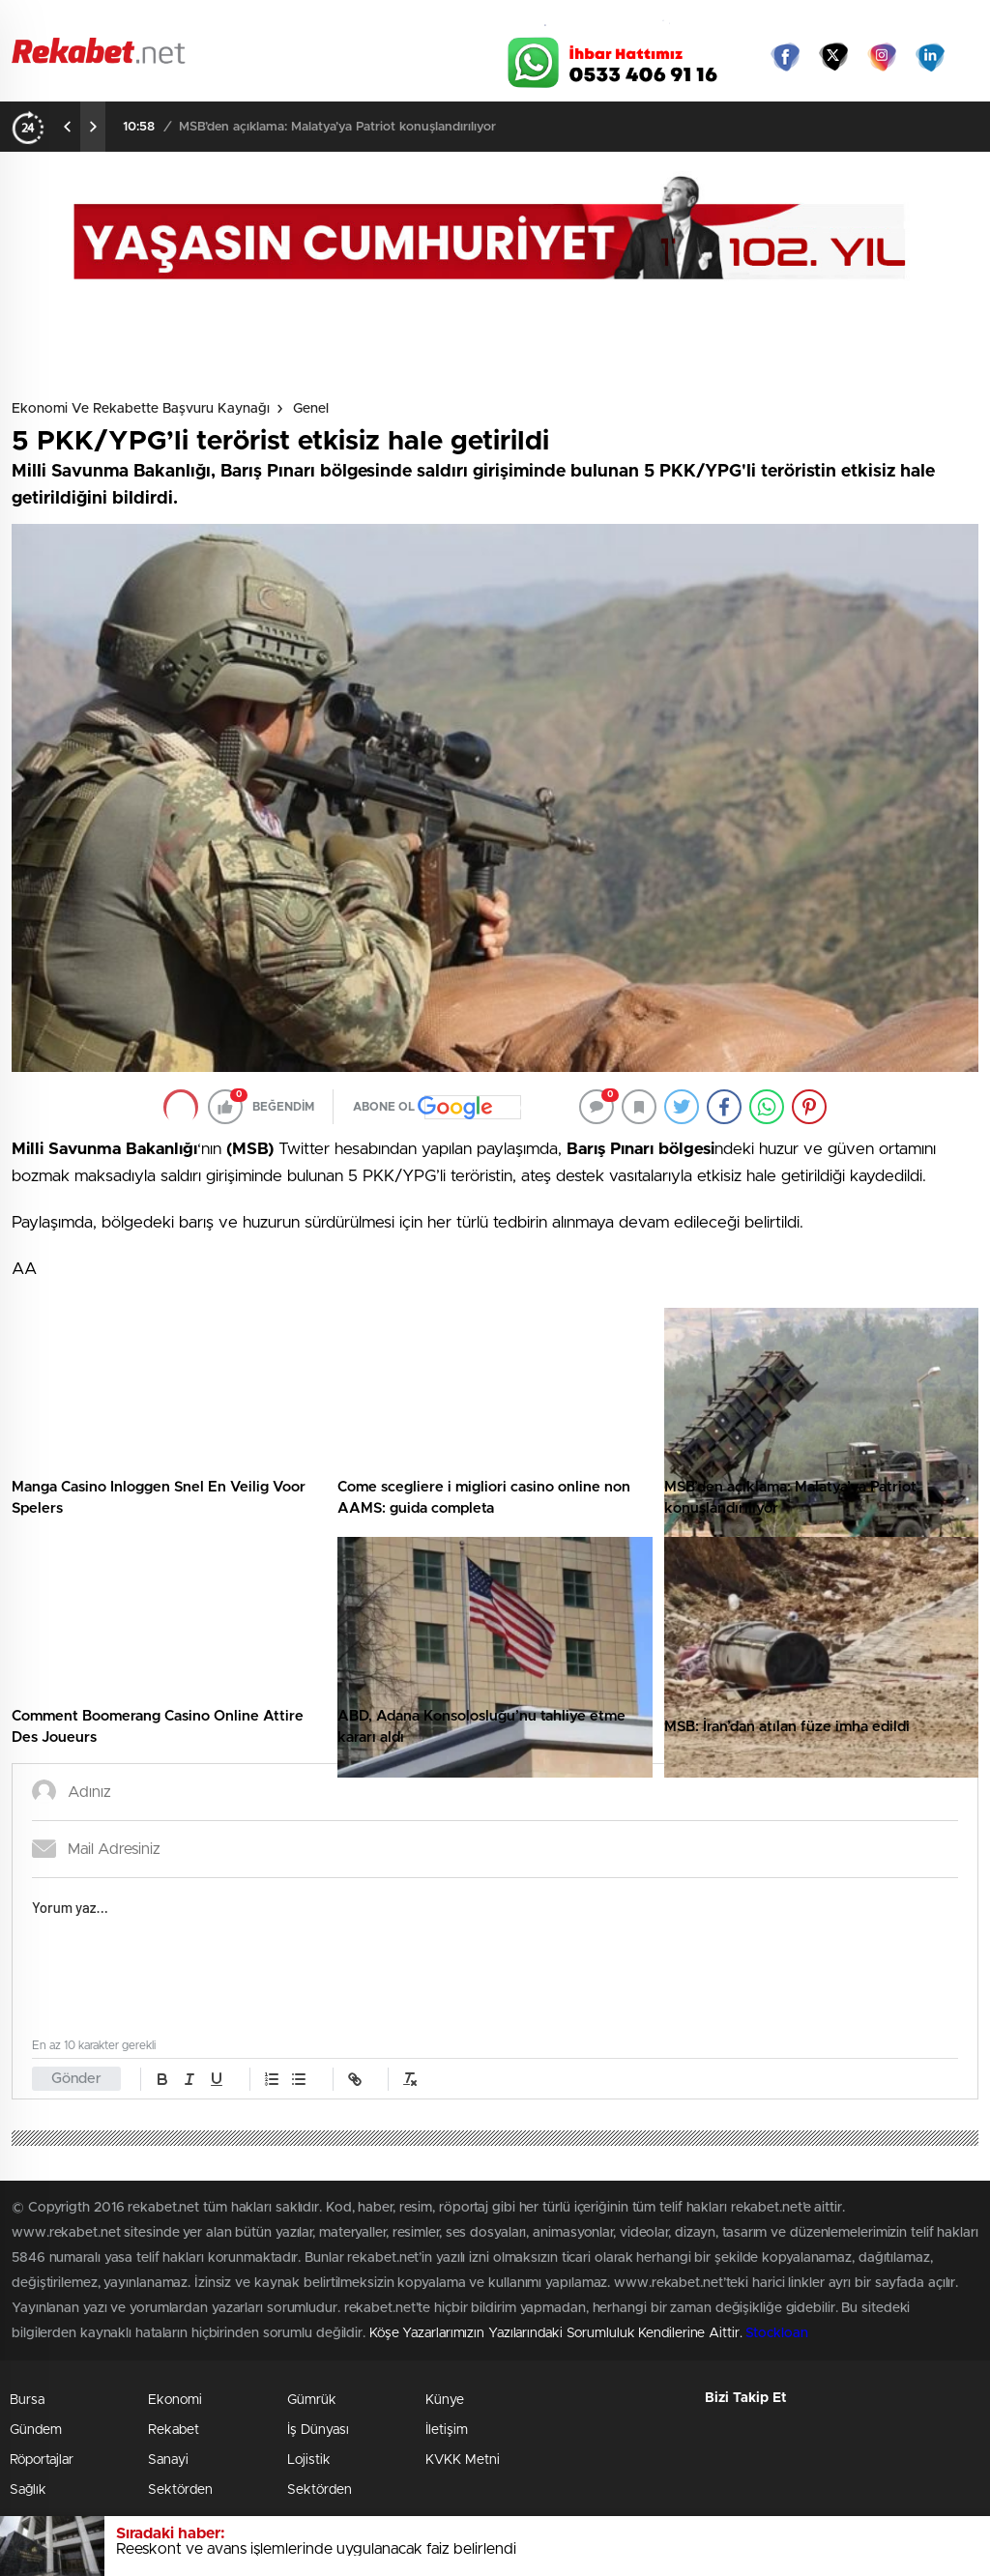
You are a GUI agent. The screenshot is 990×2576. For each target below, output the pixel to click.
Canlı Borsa (684, 21)
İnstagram (881, 57)
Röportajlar (41, 2460)
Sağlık (28, 2490)
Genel (311, 409)
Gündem (36, 2430)
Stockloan (776, 2333)
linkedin (930, 57)
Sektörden (180, 2490)
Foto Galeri (246, 21)
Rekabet (173, 2430)
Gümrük (311, 2400)
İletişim (446, 2430)
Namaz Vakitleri (914, 21)
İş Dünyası (318, 2430)
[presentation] (67, 126)
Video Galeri (353, 21)
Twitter (833, 57)
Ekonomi (175, 2400)
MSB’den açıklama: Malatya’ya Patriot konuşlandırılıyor (337, 127)
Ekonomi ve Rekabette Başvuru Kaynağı (141, 409)
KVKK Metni (462, 2460)
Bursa (27, 2400)
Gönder (76, 2078)
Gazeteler (134, 21)
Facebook (785, 57)
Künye (444, 2400)
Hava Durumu (570, 21)
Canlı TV (459, 21)
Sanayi (168, 2460)
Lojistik (309, 2460)
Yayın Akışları (796, 21)
